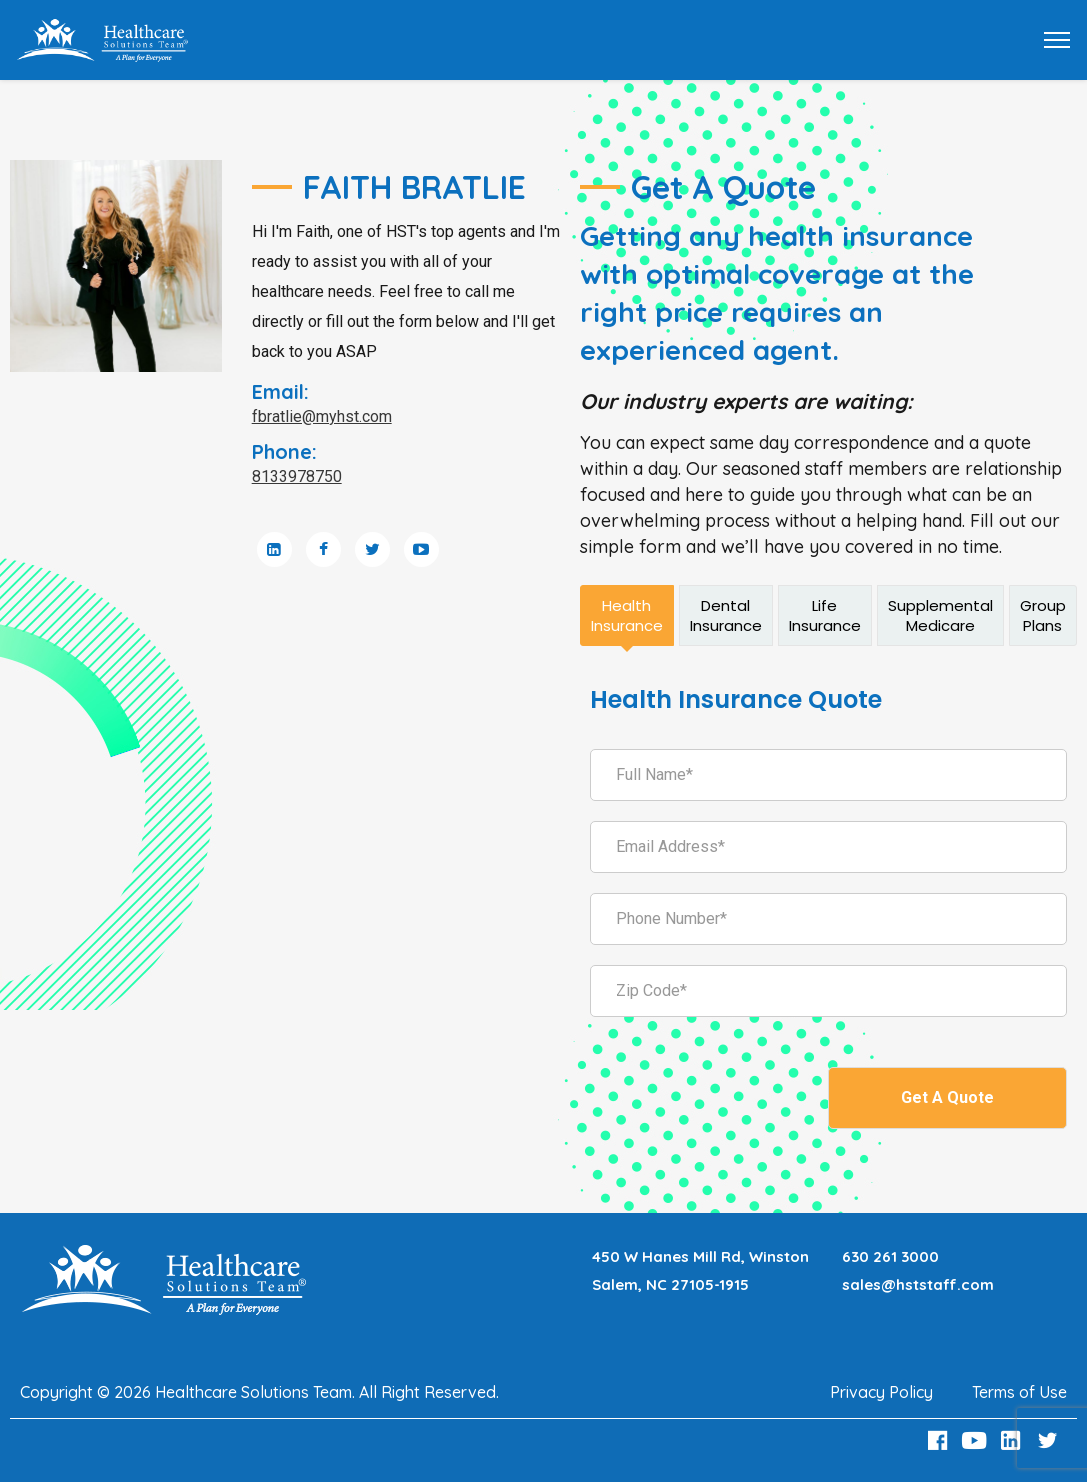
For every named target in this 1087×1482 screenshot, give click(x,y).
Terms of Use (1019, 1392)
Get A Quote (947, 1097)
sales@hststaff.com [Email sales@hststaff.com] (918, 1284)
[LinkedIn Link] (1014, 1440)
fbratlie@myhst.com (322, 416)
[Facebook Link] (940, 1440)
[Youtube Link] (977, 1440)
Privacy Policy (881, 1392)
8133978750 (297, 476)
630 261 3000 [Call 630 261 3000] (890, 1256)
